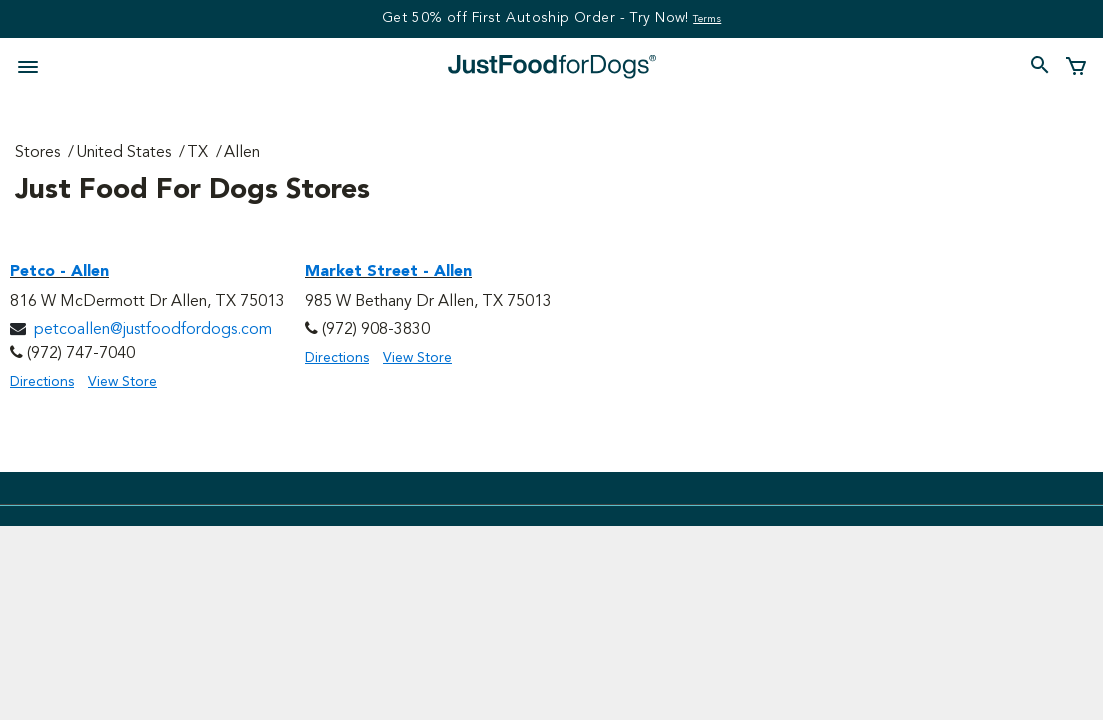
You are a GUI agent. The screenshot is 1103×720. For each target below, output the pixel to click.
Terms (707, 19)
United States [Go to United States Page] (123, 153)
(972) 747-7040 (81, 354)
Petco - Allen (59, 272)
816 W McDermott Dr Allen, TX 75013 (147, 302)
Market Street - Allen (388, 272)
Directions (42, 382)
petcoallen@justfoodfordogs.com (153, 330)
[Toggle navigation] (34, 65)
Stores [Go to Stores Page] (37, 153)
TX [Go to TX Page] (197, 153)
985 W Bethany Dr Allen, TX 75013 (428, 302)
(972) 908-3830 (376, 330)
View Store (122, 382)
